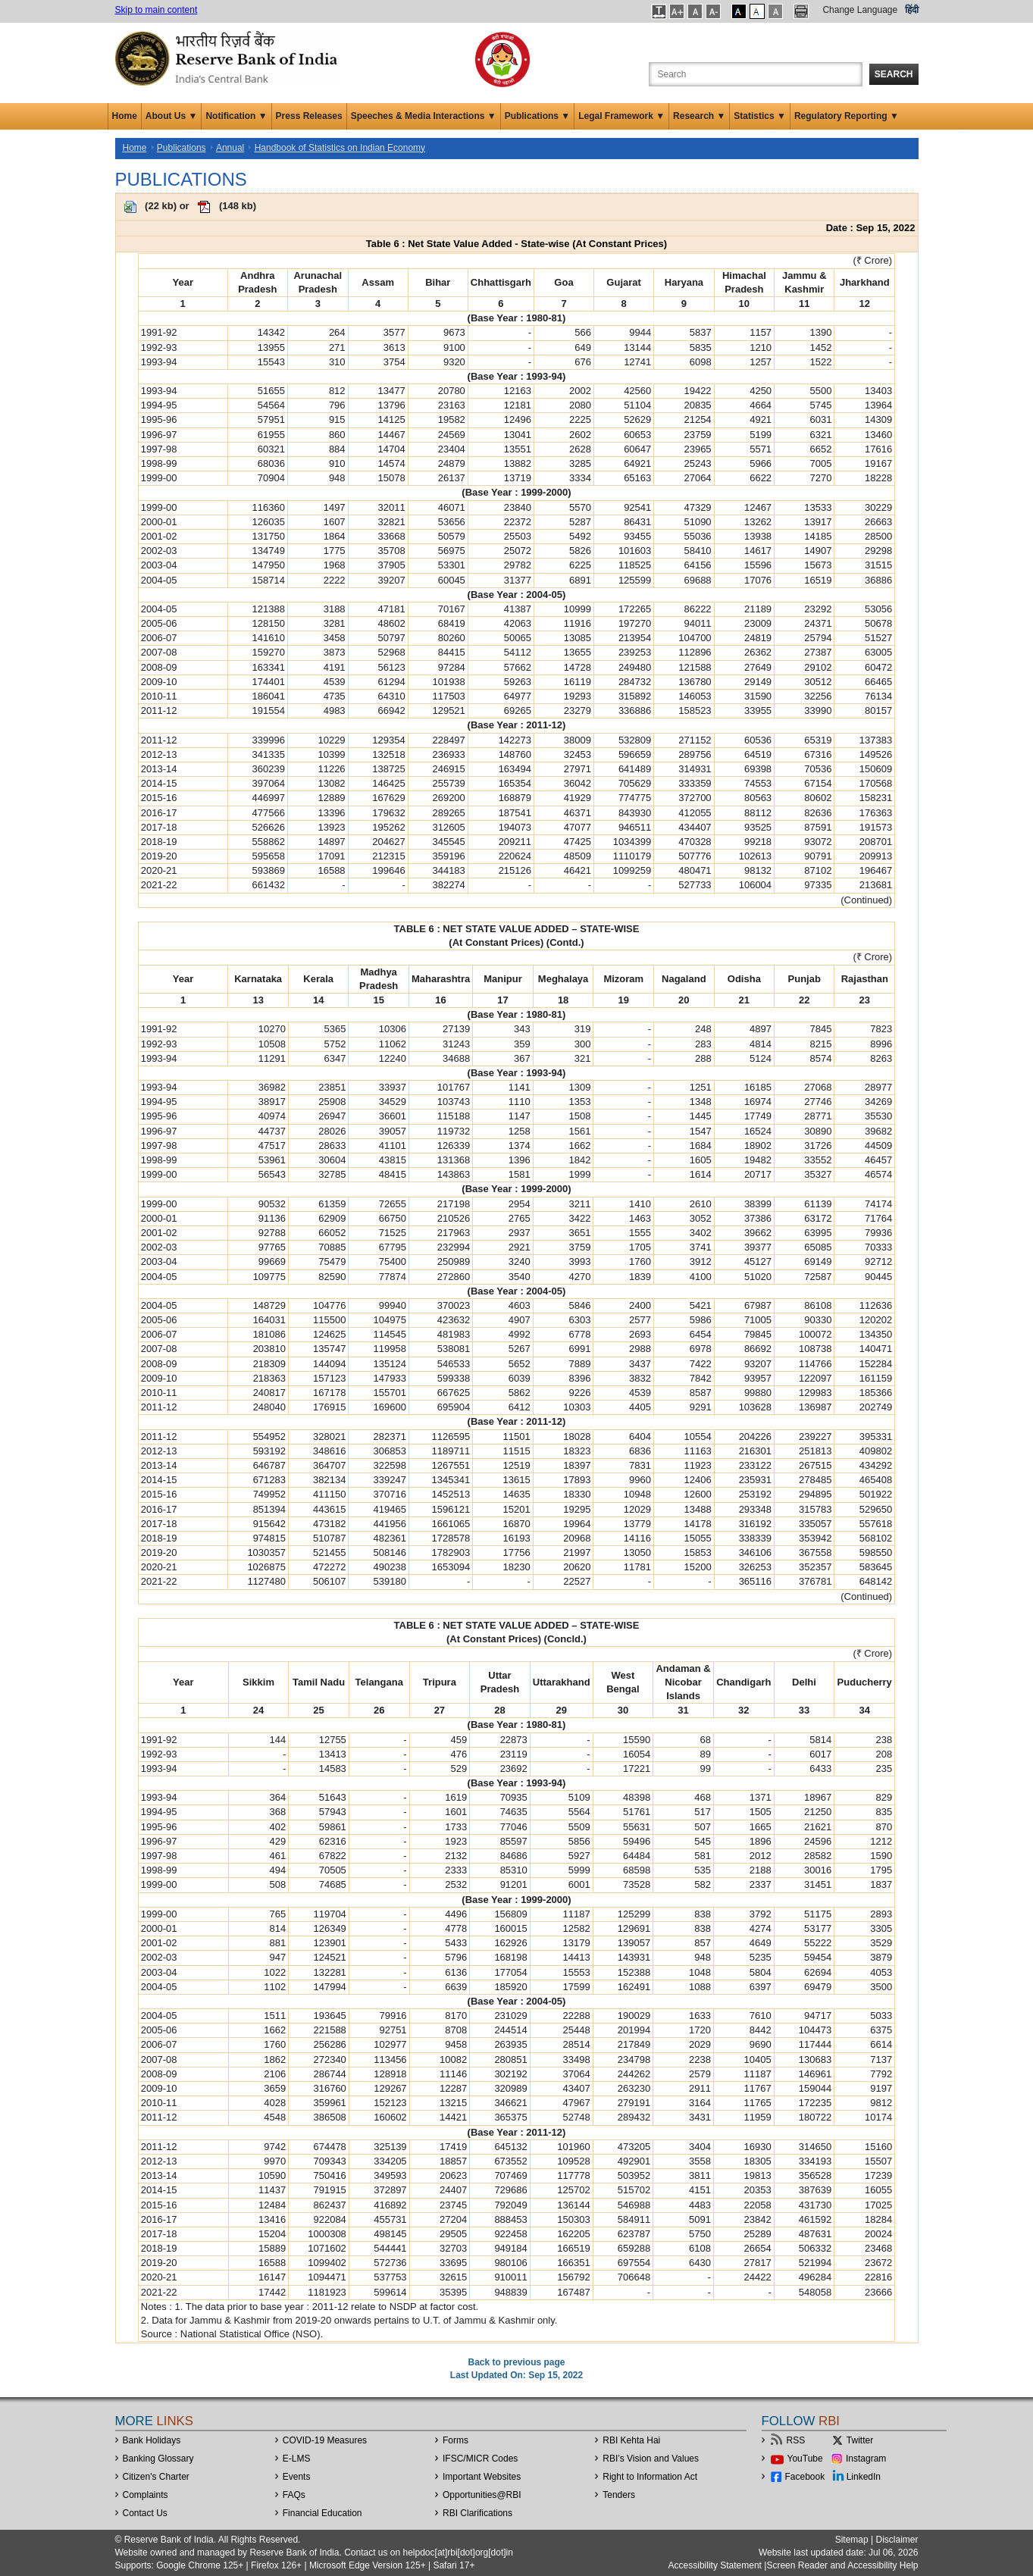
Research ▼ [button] (699, 116)
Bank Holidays (152, 2440)
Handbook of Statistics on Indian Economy (340, 147)
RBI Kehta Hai (631, 2440)
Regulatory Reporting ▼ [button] (846, 116)
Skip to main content (156, 10)
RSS (796, 2440)
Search (894, 74)
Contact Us (145, 2513)
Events (297, 2476)
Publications (181, 147)
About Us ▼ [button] (172, 116)
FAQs (294, 2495)
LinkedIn (864, 2476)
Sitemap (852, 2539)
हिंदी (912, 10)
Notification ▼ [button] (236, 116)
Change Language (859, 10)
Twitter (860, 2440)
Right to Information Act (650, 2476)
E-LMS (297, 2458)
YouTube (805, 2458)
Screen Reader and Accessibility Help (842, 2565)
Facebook (805, 2476)
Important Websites (482, 2476)
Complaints (145, 2495)
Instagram (866, 2458)
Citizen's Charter (156, 2476)
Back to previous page (516, 2362)
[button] (659, 11)
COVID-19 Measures (325, 2440)
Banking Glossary (158, 2458)
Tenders (619, 2495)
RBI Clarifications (477, 2513)
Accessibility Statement (715, 2565)
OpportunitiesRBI (482, 2495)
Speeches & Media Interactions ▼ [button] (423, 116)
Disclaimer (896, 2539)
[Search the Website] (755, 74)
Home (124, 116)
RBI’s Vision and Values (651, 2458)
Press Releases (309, 116)
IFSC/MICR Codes (480, 2458)
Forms (455, 2440)
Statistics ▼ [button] (760, 116)
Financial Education (322, 2513)
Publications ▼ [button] (538, 116)
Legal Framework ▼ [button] (621, 116)
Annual (230, 147)
